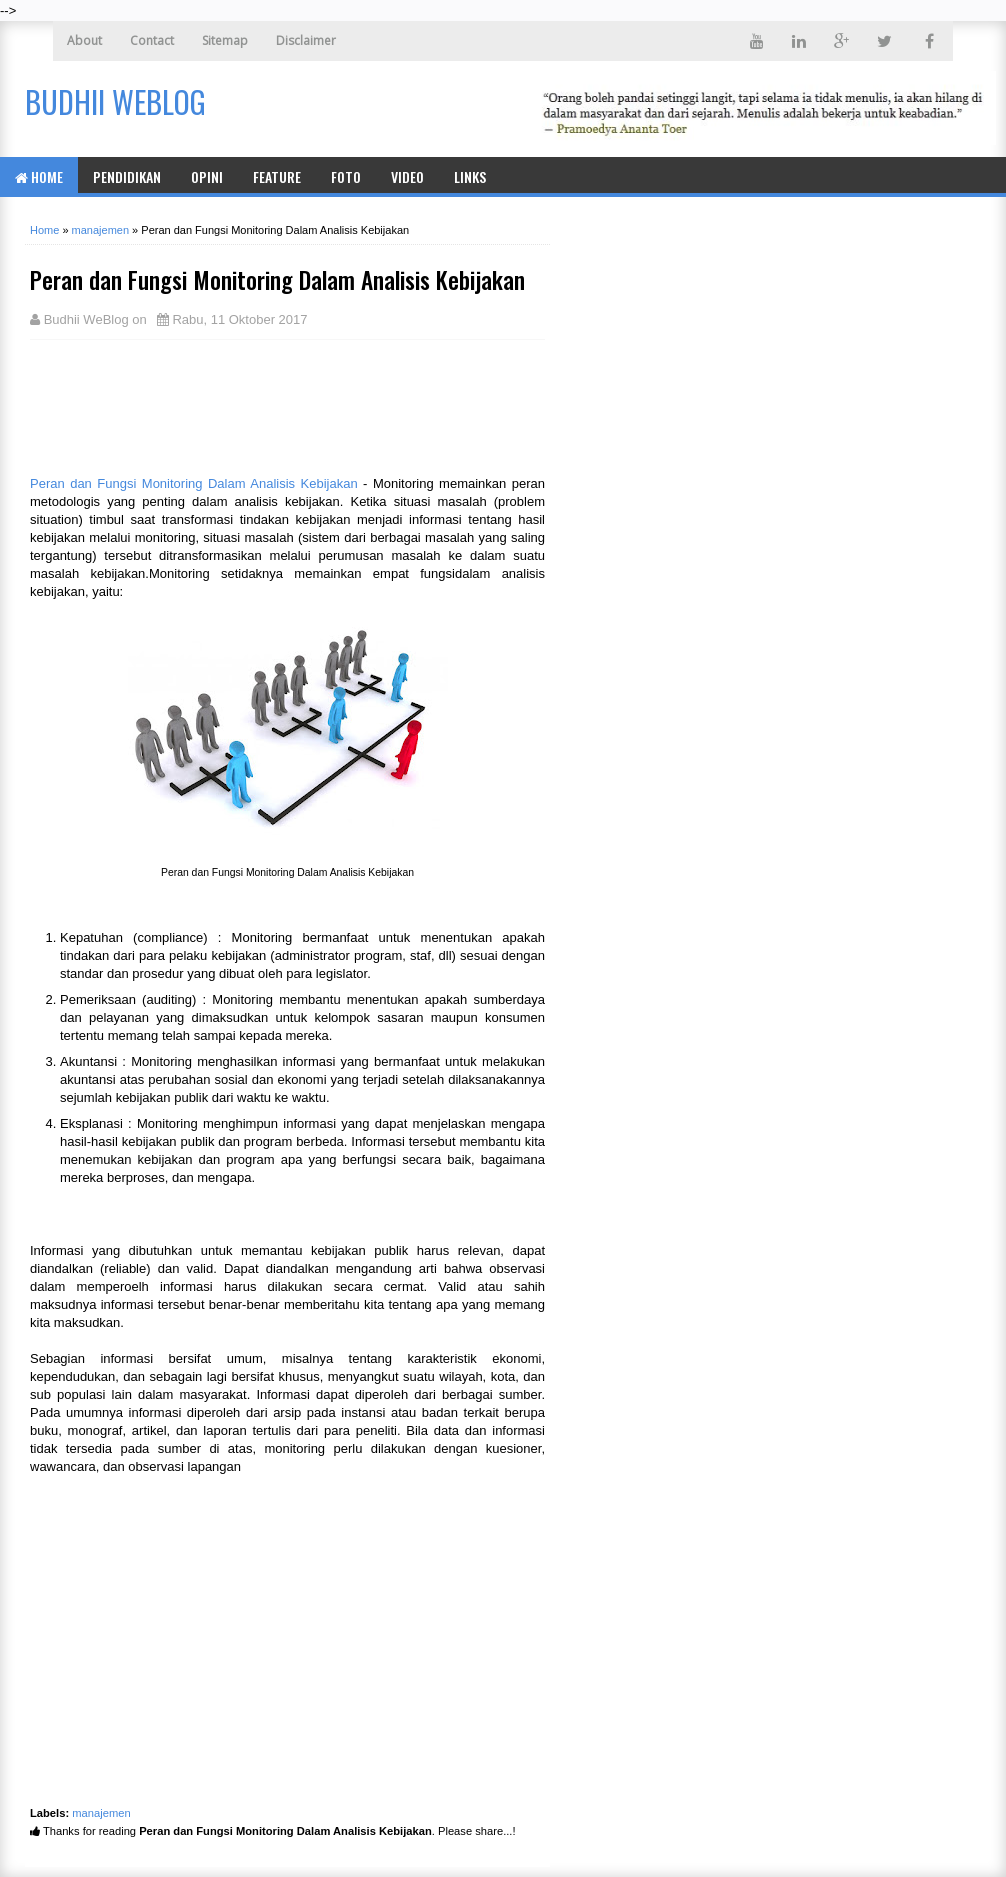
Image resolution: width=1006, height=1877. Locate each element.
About (84, 40)
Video (407, 176)
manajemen (101, 1813)
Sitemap (225, 40)
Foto (346, 176)
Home (39, 176)
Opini (207, 176)
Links (470, 176)
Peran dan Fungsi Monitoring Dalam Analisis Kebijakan (194, 483)
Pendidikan (127, 176)
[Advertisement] (190, 405)
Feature (277, 176)
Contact (152, 40)
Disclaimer (306, 40)
